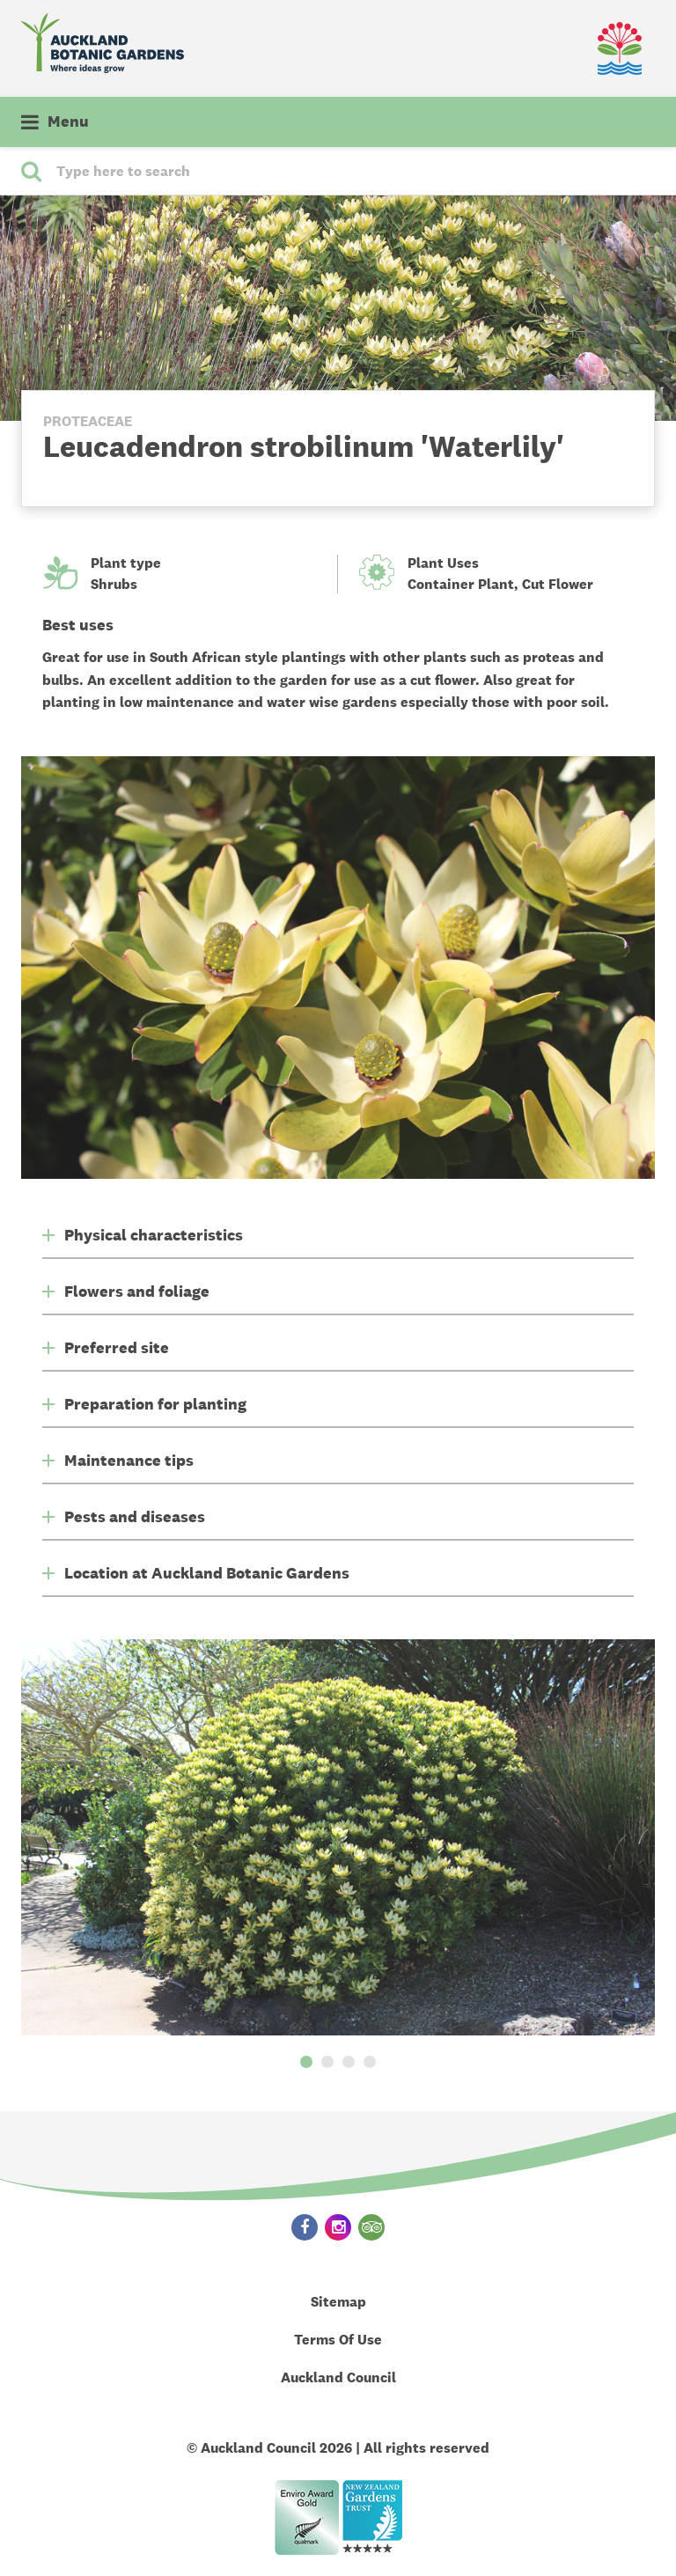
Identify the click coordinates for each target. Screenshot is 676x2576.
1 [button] (306, 2062)
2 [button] (327, 2062)
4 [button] (370, 2062)
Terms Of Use (338, 2339)
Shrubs (114, 584)
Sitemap (338, 2301)
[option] (338, 1837)
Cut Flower (557, 584)
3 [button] (348, 2062)
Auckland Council (338, 2377)
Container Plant (461, 584)
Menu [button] (68, 121)
